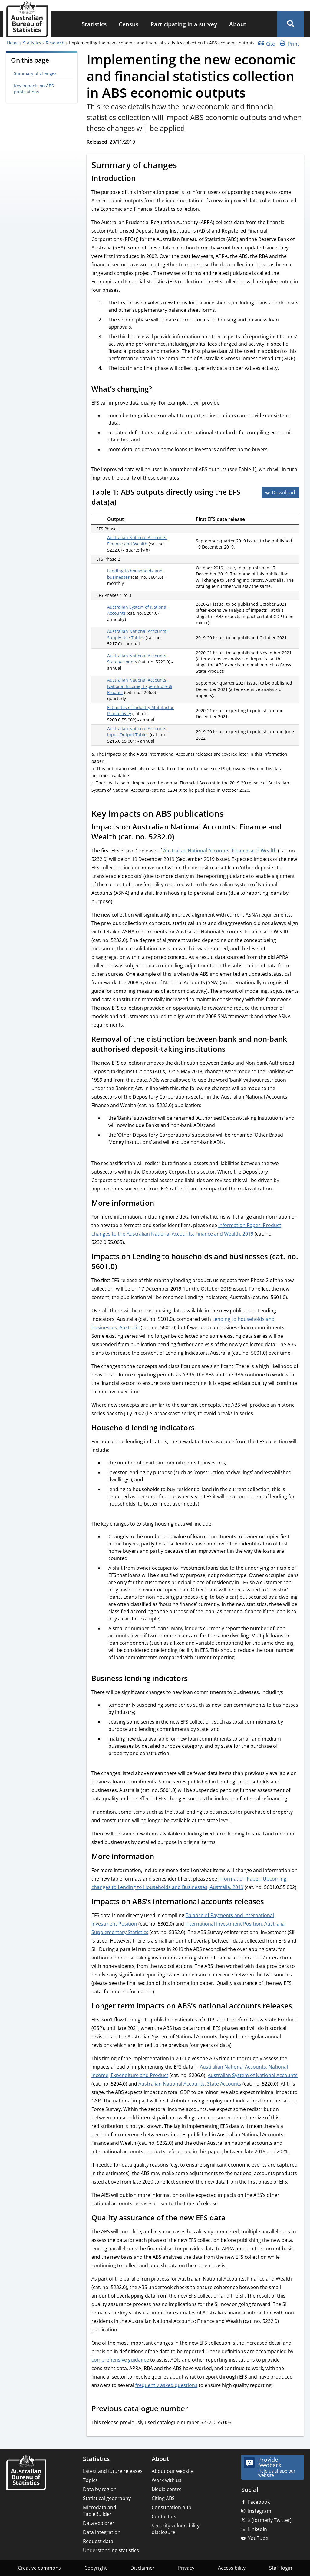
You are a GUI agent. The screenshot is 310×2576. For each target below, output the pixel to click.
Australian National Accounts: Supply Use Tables (137, 634)
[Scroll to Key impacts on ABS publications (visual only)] (230, 814)
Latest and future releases (113, 2471)
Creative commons (39, 2568)
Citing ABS (163, 2498)
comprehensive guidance (120, 2359)
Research (55, 43)
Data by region (100, 2489)
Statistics (94, 24)
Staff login (280, 2568)
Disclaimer (142, 2568)
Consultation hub (171, 2507)
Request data (98, 2541)
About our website (173, 2471)
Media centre (167, 2489)
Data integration (101, 2532)
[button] (290, 24)
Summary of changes (35, 73)
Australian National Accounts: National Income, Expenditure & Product (139, 686)
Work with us (166, 2480)
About (237, 24)
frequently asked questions (166, 2385)
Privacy (186, 2568)
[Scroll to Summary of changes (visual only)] (184, 166)
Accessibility (232, 2568)
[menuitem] (94, 24)
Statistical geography (107, 2498)
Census (128, 24)
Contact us (164, 2516)
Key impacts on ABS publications (34, 89)
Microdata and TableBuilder (99, 2510)
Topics (90, 2480)
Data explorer (98, 2523)
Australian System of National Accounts (253, 2075)
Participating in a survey (183, 24)
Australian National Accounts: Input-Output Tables (137, 732)
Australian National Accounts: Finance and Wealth (137, 540)
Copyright (95, 2568)
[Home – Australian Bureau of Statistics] (26, 2473)
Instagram (259, 2511)
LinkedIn (257, 2529)
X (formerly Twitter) (270, 2520)
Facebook (259, 2502)
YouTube (258, 2538)
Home (13, 43)
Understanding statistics (111, 2550)
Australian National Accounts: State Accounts (189, 2083)
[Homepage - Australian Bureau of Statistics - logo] (27, 19)
